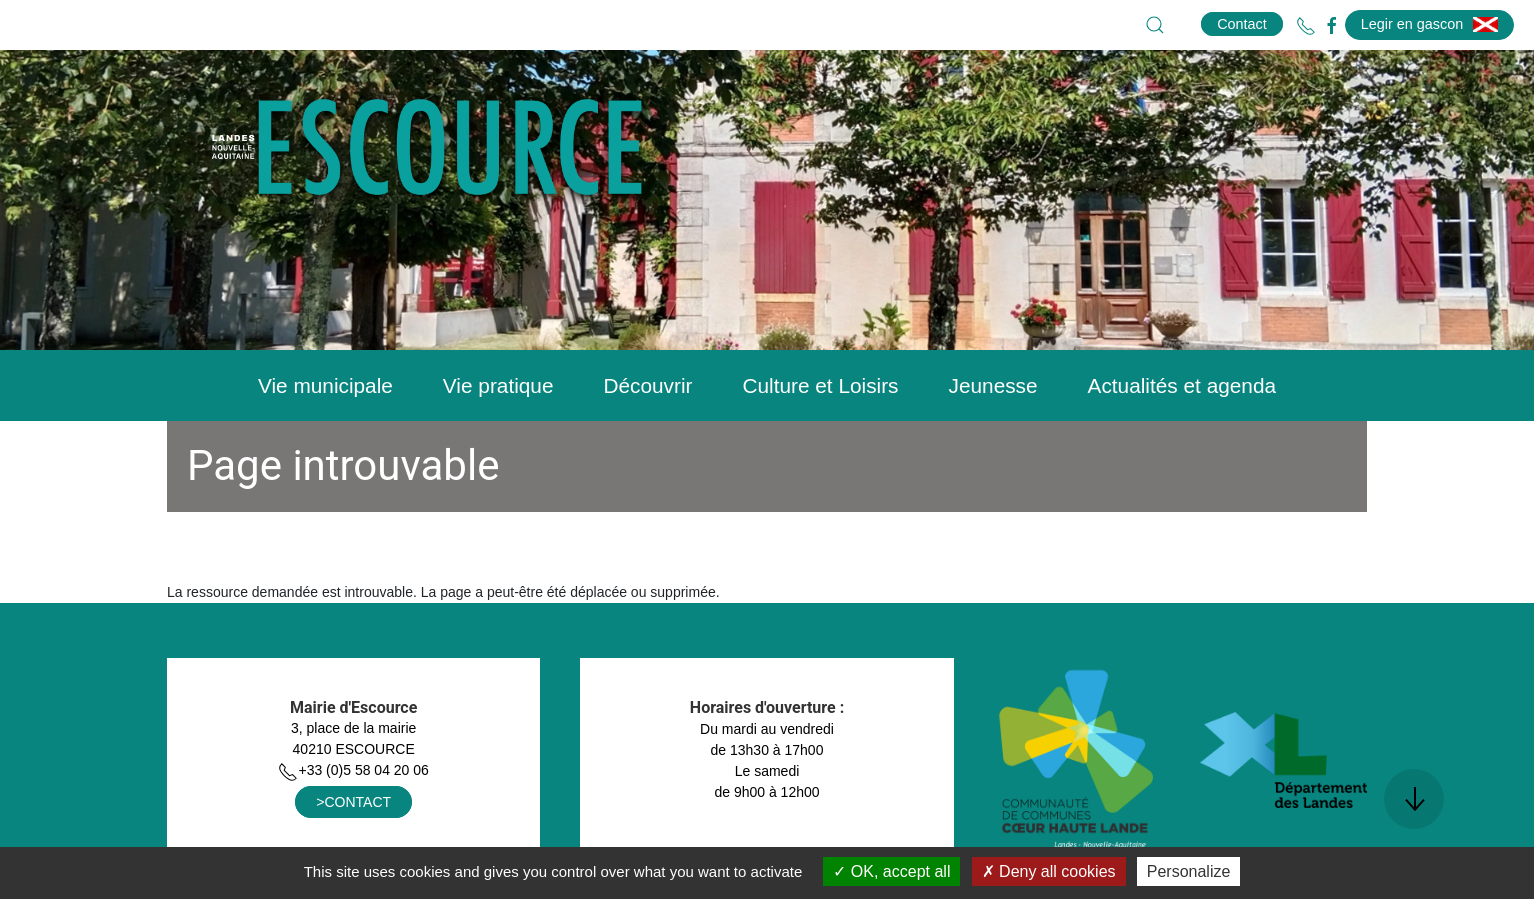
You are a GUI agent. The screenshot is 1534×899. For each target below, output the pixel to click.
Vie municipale (325, 385)
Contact (1242, 24)
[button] (1155, 25)
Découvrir (647, 385)
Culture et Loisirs (820, 385)
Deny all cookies (1049, 871)
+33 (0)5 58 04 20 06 (353, 770)
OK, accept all (891, 871)
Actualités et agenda (1182, 385)
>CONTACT (353, 802)
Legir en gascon (1429, 24)
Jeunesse (993, 385)
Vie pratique (498, 385)
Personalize (1189, 871)
